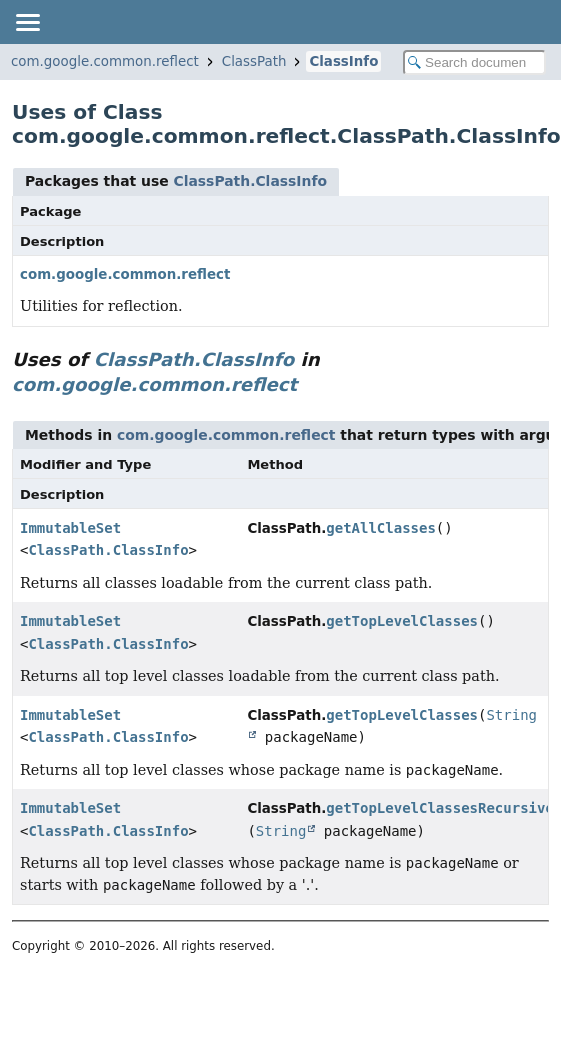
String (281, 831)
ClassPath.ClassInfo (250, 181)
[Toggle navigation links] (27, 22)
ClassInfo (343, 61)
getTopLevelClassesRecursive (440, 808)
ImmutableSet (70, 528)
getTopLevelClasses (402, 621)
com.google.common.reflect (105, 61)
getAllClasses (381, 528)
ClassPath (254, 61)
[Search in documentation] (474, 62)
